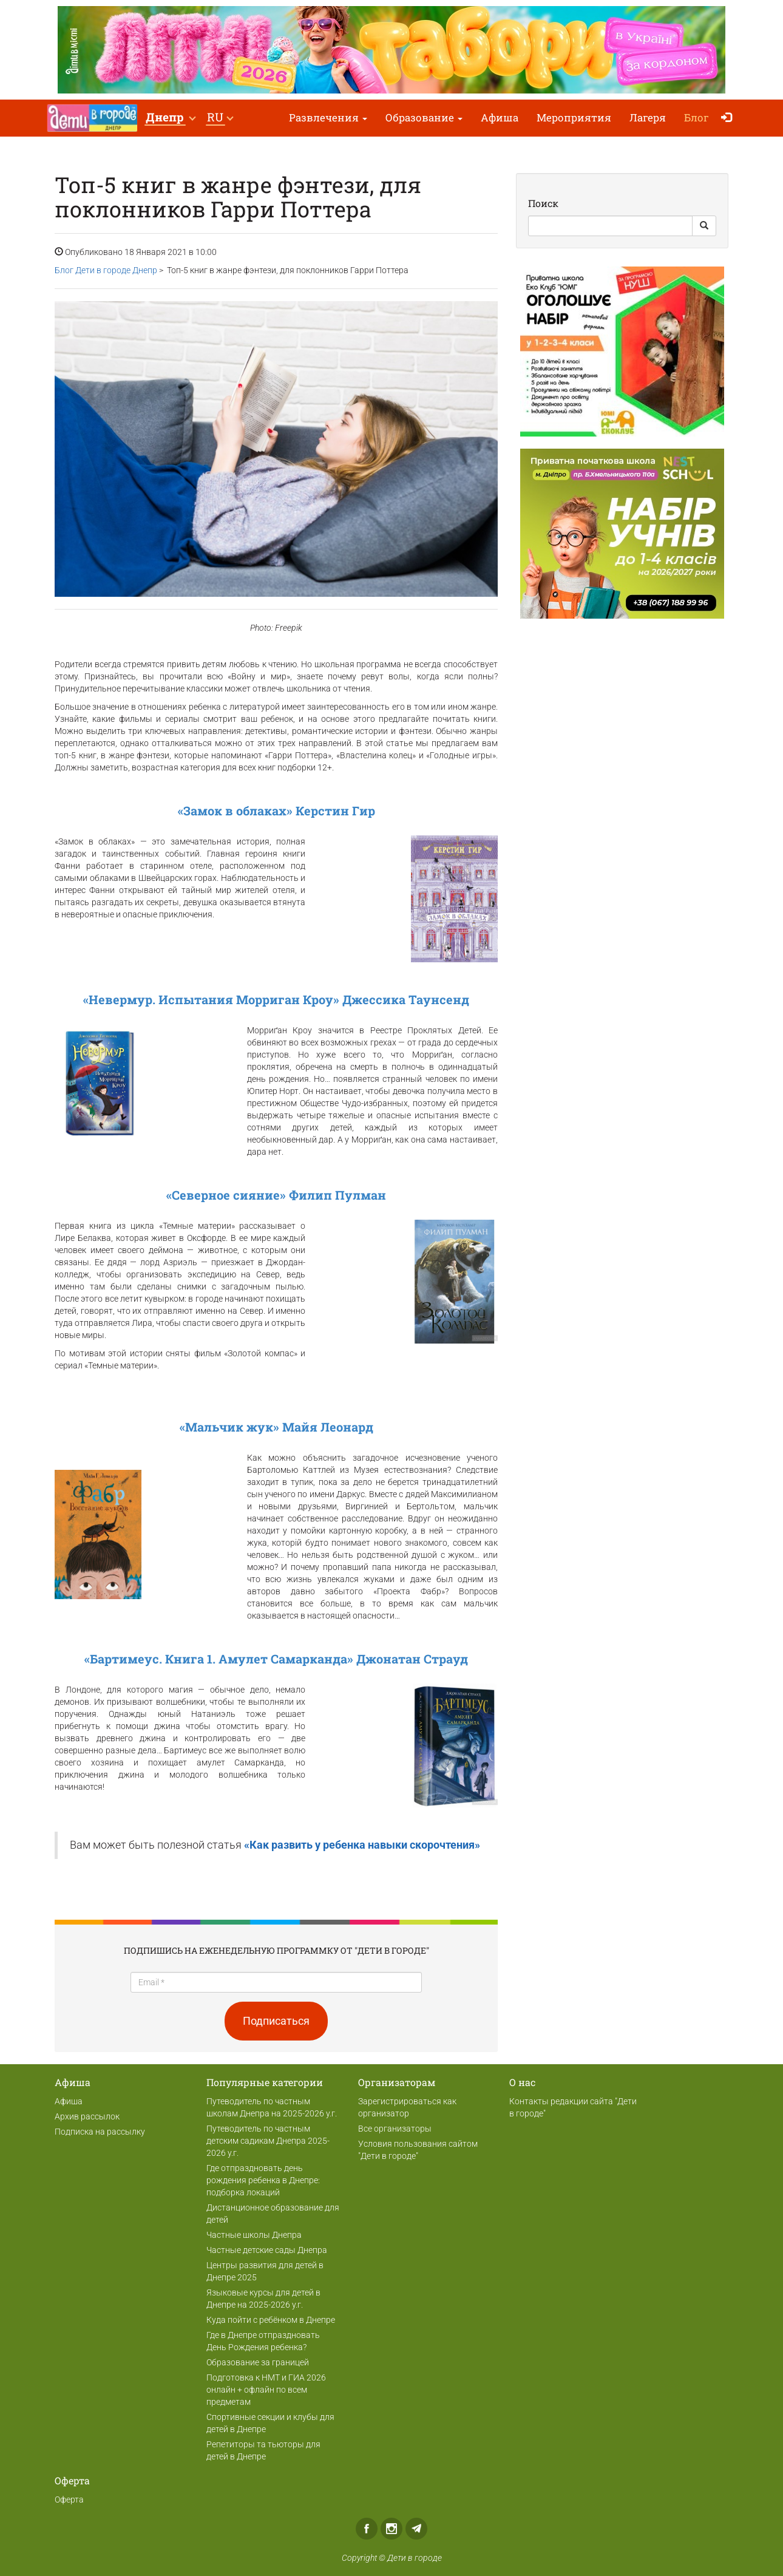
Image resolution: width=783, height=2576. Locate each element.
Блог (696, 117)
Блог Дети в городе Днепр (106, 270)
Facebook (367, 2529)
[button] (170, 118)
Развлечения (328, 117)
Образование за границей (257, 2362)
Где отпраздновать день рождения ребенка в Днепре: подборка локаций (263, 2180)
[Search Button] (704, 226)
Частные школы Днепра (254, 2235)
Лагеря (647, 117)
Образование (424, 117)
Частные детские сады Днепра (266, 2250)
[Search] (610, 226)
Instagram (391, 2529)
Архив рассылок (87, 2116)
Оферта (69, 2499)
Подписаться (276, 2020)
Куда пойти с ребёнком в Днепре (270, 2320)
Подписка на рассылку (100, 2131)
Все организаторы (395, 2128)
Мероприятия (574, 117)
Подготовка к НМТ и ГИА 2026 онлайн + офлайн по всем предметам (266, 2390)
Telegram (416, 2529)
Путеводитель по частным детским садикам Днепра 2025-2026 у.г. (268, 2141)
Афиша (499, 117)
